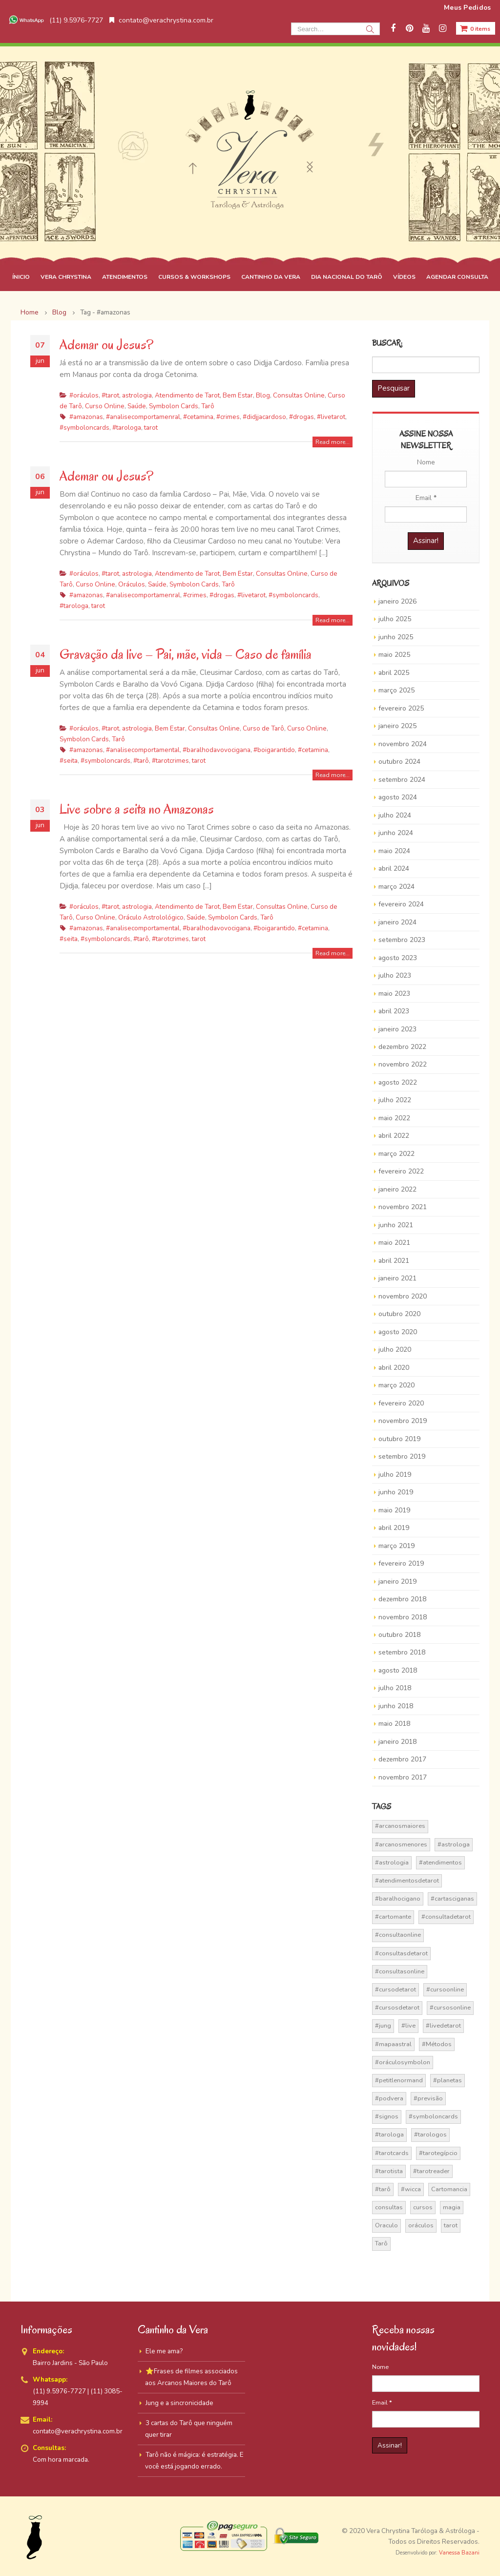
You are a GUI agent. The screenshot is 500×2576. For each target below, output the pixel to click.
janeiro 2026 (397, 601)
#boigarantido (274, 749)
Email (426, 498)
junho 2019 (395, 1492)
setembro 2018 (401, 1652)
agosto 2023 (397, 958)
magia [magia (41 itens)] (451, 2207)
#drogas (301, 416)
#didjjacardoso (264, 416)
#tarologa (126, 427)
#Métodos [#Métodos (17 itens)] (437, 2044)
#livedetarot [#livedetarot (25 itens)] (443, 2025)
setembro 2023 (401, 939)
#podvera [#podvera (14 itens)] (389, 2098)
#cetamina (198, 416)
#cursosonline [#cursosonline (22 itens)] (450, 2007)
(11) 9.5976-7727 (55, 20)
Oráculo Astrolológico (151, 917)
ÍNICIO (21, 277)
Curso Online (105, 406)
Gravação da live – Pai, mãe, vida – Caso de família (186, 654)
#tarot (110, 395)
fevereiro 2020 (401, 1403)
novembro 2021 (402, 1207)
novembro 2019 (402, 1420)
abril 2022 (393, 1135)
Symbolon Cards (173, 406)
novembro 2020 (402, 1296)
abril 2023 (393, 1011)
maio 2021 (394, 1242)
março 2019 (396, 1545)
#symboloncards (84, 427)
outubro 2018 (399, 1634)
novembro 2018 (402, 1617)
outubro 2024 (399, 761)
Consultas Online (299, 395)
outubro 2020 (399, 1314)
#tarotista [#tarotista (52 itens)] (389, 2171)
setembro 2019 (401, 1456)
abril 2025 (393, 672)
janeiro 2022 (397, 1189)
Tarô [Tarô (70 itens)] (381, 2243)
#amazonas (86, 416)
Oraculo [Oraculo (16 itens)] (386, 2225)
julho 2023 (394, 975)
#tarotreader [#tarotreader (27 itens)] (431, 2171)
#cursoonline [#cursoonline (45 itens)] (445, 1989)
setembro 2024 (401, 779)
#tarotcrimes (170, 760)
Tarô (207, 406)
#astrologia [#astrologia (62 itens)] (392, 1862)
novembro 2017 (402, 1777)
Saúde (136, 406)
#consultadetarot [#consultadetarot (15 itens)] (446, 1916)
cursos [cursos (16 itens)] (423, 2207)
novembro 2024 (402, 744)
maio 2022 (394, 1118)
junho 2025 (395, 637)
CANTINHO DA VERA (270, 277)
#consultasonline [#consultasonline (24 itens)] (399, 1971)
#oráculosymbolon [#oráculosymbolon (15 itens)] (402, 2062)
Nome (426, 462)
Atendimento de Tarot (187, 395)
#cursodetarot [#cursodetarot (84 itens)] (395, 1989)
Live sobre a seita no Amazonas (137, 808)
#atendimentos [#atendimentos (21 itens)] (440, 1862)
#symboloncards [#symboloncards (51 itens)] (433, 2116)
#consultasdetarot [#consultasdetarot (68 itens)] (401, 1953)
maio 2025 (394, 654)
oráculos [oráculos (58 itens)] (421, 2225)
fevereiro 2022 (401, 1171)
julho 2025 (394, 619)
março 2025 (396, 690)
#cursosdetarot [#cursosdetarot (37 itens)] (397, 2007)
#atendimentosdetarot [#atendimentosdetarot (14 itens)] (407, 1880)
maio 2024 (394, 851)
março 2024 (396, 886)
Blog (263, 395)
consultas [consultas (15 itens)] (389, 2207)
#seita (69, 760)
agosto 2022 (397, 1082)
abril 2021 (393, 1260)
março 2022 (396, 1153)
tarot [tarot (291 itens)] (451, 2225)
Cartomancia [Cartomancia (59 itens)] (449, 2189)
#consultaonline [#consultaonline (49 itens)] (398, 1934)
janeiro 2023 (397, 1029)
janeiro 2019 (397, 1581)
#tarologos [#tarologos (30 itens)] (430, 2134)
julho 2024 (394, 815)
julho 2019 (394, 1474)
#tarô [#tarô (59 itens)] (383, 2189)
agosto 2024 (397, 797)
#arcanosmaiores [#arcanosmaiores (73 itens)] (400, 1826)
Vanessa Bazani (459, 2552)
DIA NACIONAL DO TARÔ (346, 277)
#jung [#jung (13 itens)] (383, 2025)
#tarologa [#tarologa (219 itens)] (389, 2134)
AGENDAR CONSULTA (457, 277)
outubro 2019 (399, 1439)
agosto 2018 (397, 1670)
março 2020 (396, 1385)
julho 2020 (394, 1349)
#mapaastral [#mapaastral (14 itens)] (393, 2044)
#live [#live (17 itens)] (408, 2025)
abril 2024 (393, 868)
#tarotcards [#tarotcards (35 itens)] (392, 2153)
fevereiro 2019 (401, 1563)
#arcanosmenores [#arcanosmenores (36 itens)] (401, 1844)
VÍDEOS (404, 277)
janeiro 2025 (397, 726)
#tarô (141, 760)
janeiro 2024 (397, 922)
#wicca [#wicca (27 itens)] (411, 2189)
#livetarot (331, 416)
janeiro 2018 (397, 1741)
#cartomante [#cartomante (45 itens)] (393, 1916)
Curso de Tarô (263, 728)
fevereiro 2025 (401, 708)
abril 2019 (393, 1527)
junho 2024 (395, 833)
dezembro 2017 (402, 1759)
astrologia (137, 395)
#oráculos (84, 395)
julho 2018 (394, 1688)
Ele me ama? (164, 2351)
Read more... (332, 442)
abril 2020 (393, 1367)
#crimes (228, 416)
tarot (151, 427)
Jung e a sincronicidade (179, 2403)
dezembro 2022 (402, 1046)
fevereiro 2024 (401, 904)
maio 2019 (394, 1510)
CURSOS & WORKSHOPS (194, 277)
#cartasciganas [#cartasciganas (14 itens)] (452, 1898)
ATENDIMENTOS (124, 277)
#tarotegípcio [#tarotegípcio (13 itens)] (438, 2153)
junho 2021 (395, 1225)
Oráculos (131, 584)
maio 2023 (394, 993)
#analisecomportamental (143, 749)
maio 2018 (394, 1723)
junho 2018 (395, 1706)
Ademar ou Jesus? (106, 344)
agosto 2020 (397, 1332)
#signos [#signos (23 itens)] (386, 2116)
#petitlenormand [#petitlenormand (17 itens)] (399, 2080)
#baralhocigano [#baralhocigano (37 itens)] (397, 1898)
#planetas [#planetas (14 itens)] (447, 2080)
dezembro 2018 (402, 1599)
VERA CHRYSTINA (66, 277)
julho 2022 (394, 1100)
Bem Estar (238, 395)
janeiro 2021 (397, 1278)
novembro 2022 (402, 1064)
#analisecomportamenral (143, 416)
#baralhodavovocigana (216, 749)
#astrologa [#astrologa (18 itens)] (454, 1844)
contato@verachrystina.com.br (161, 20)
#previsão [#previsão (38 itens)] (428, 2098)
